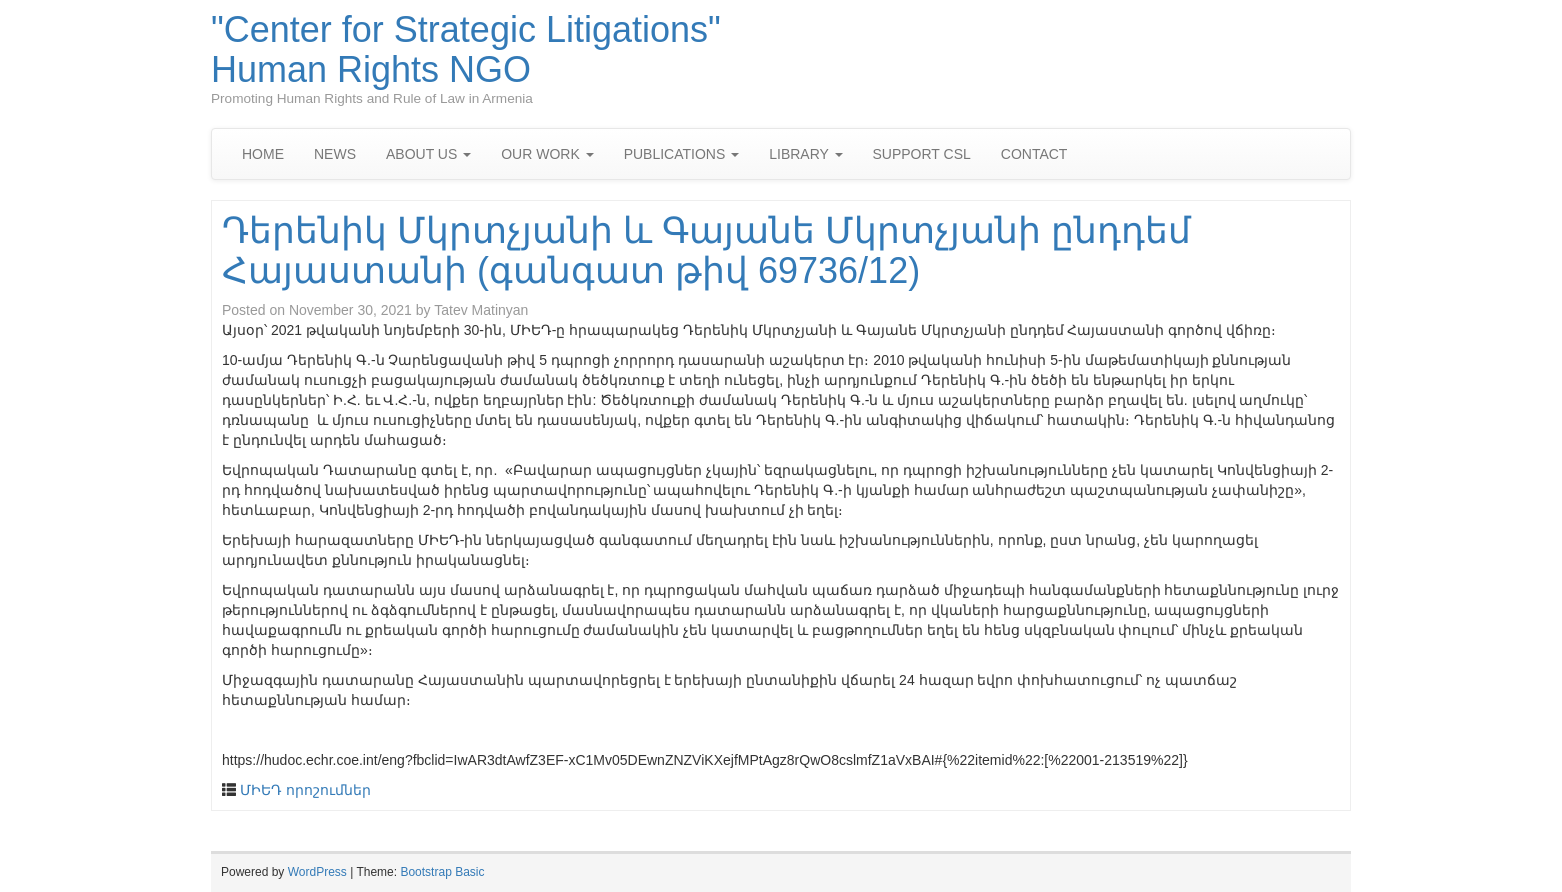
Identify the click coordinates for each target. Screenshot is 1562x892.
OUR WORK (547, 154)
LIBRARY (805, 154)
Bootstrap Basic (442, 872)
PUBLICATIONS (682, 154)
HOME (263, 154)
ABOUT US (428, 154)
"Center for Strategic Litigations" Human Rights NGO (466, 49)
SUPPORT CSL (922, 154)
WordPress (317, 872)
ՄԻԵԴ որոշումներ (305, 790)
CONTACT (1034, 154)
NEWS (335, 154)
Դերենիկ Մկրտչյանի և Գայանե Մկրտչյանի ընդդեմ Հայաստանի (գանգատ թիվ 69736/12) (706, 250)
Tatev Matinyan (481, 310)
